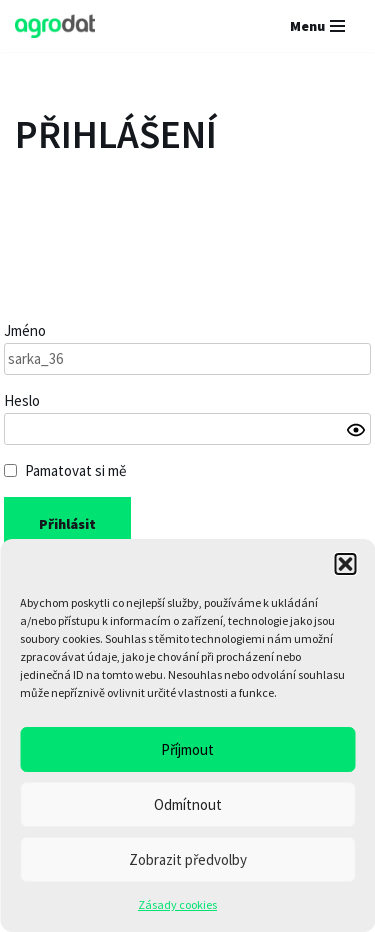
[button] (345, 564)
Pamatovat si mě (75, 470)
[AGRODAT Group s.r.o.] (55, 26)
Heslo (22, 400)
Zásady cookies (177, 904)
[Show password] (356, 430)
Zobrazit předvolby (188, 859)
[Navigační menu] (317, 26)
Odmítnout (188, 804)
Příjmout (187, 749)
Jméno (25, 330)
